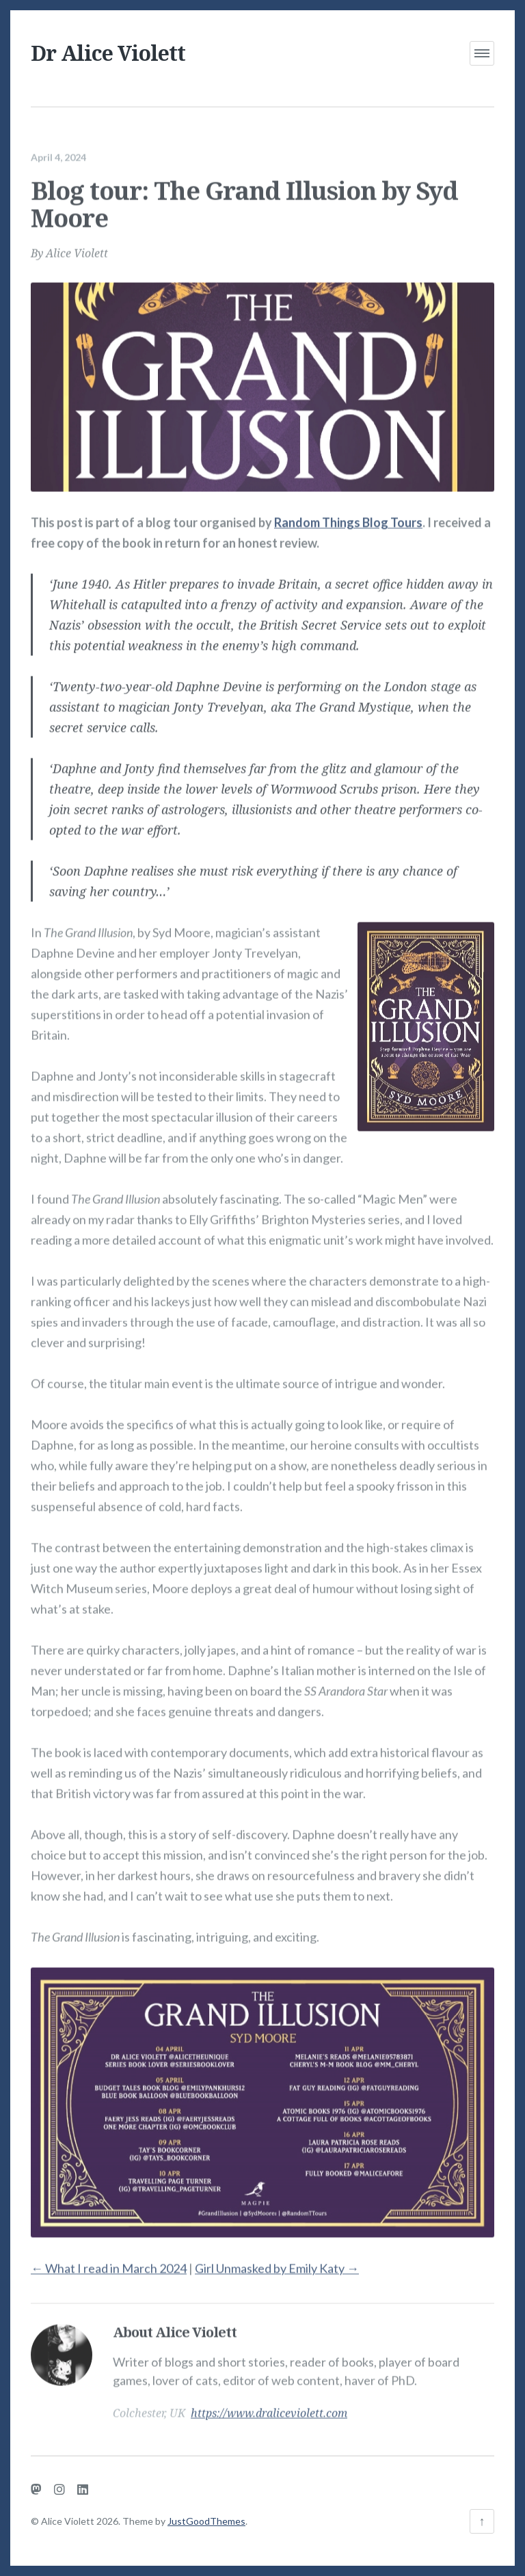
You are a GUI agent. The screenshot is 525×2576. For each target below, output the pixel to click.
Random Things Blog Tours (348, 513)
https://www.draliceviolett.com (269, 2405)
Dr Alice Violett (108, 53)
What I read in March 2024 (109, 2260)
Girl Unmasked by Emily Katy (277, 2260)
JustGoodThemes (206, 2521)
